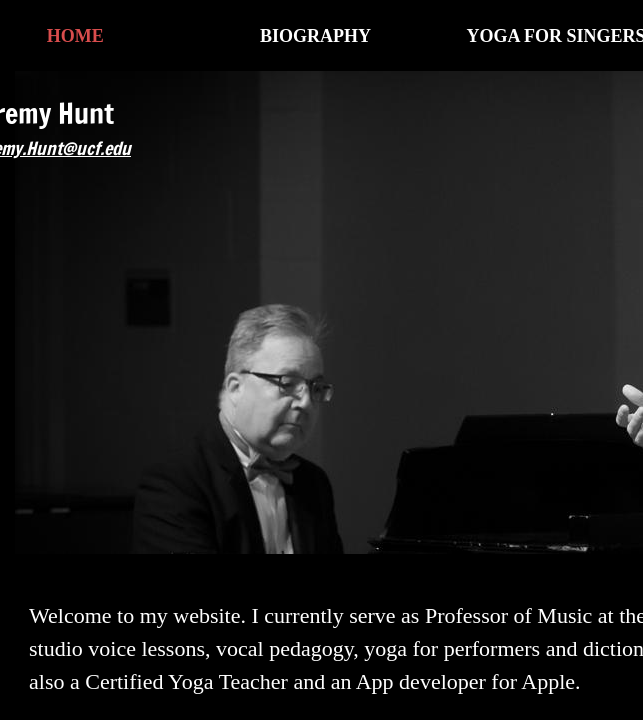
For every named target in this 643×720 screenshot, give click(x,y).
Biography (315, 36)
